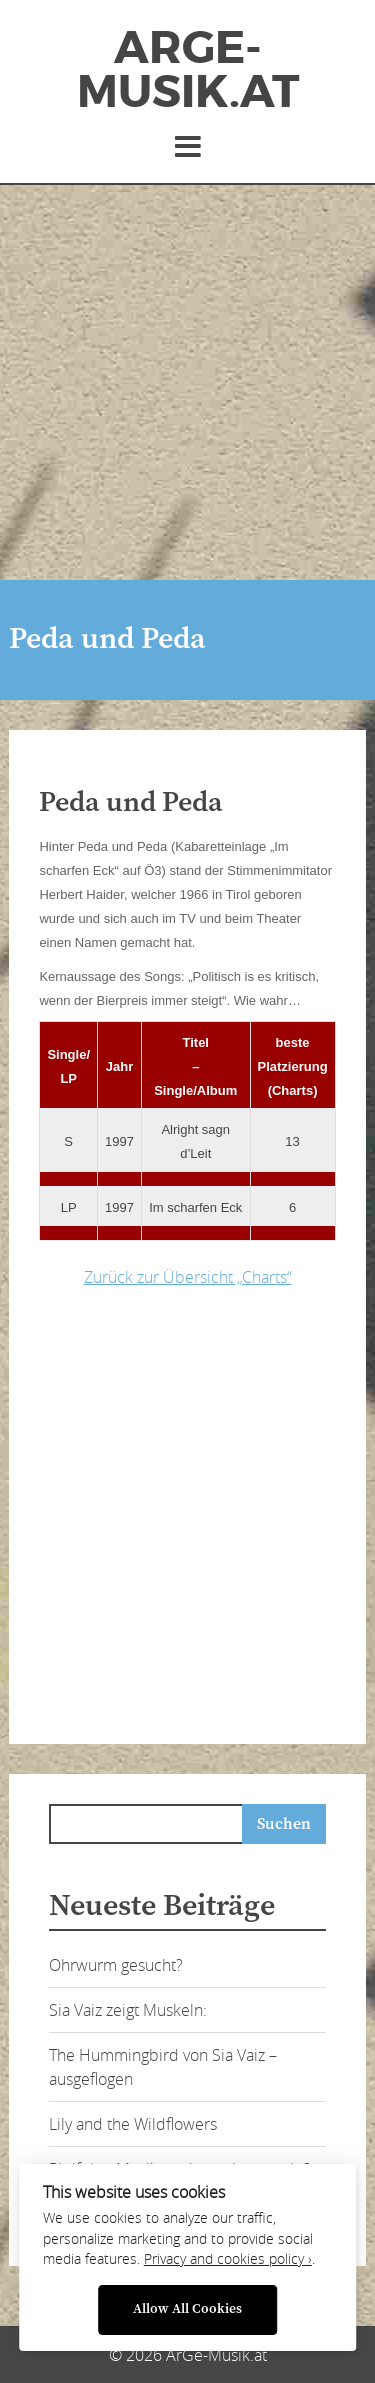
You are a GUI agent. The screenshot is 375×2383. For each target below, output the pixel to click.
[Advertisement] (187, 382)
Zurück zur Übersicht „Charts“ (188, 1277)
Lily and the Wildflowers (133, 2124)
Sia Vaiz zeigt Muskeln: (128, 2010)
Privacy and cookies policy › (228, 2259)
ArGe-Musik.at (188, 70)
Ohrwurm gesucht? (116, 1965)
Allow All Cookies (187, 2309)
